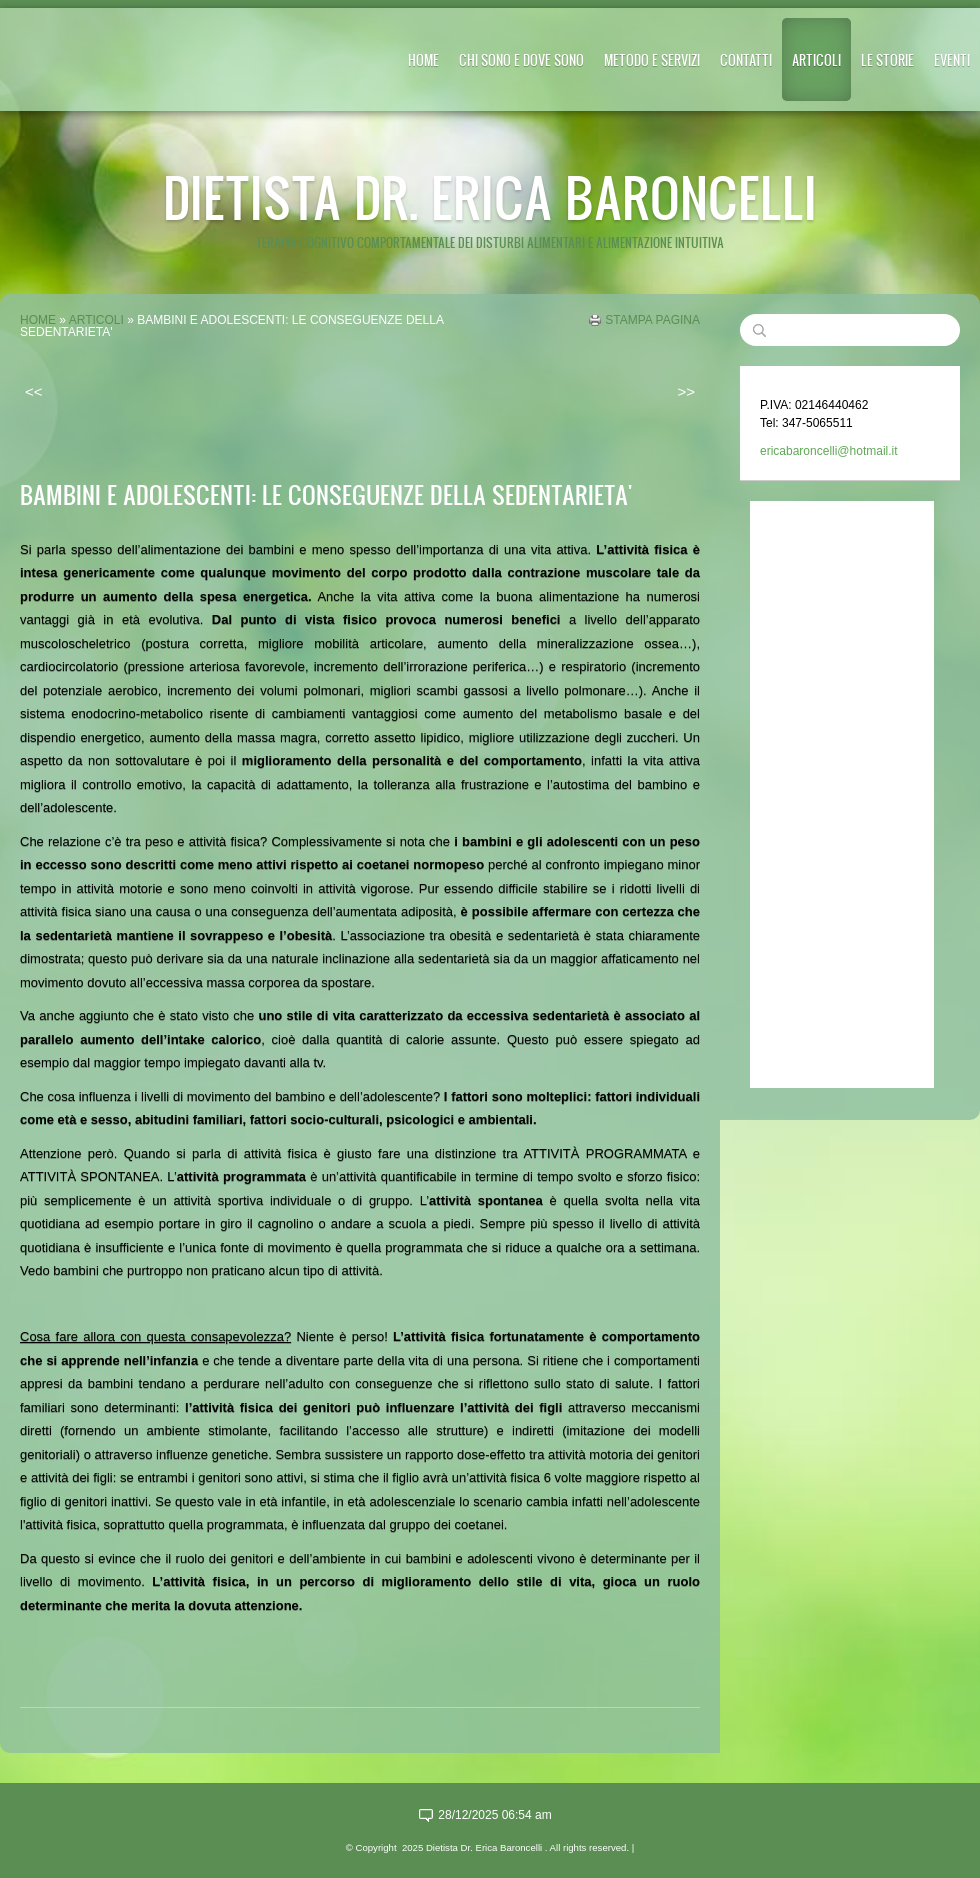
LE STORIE (887, 59)
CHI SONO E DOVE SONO (521, 59)
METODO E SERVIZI (652, 59)
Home (423, 59)
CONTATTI (746, 59)
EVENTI (952, 59)
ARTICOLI (816, 59)
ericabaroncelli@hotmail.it (829, 451)
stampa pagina (652, 320)
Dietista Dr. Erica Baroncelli (490, 196)
